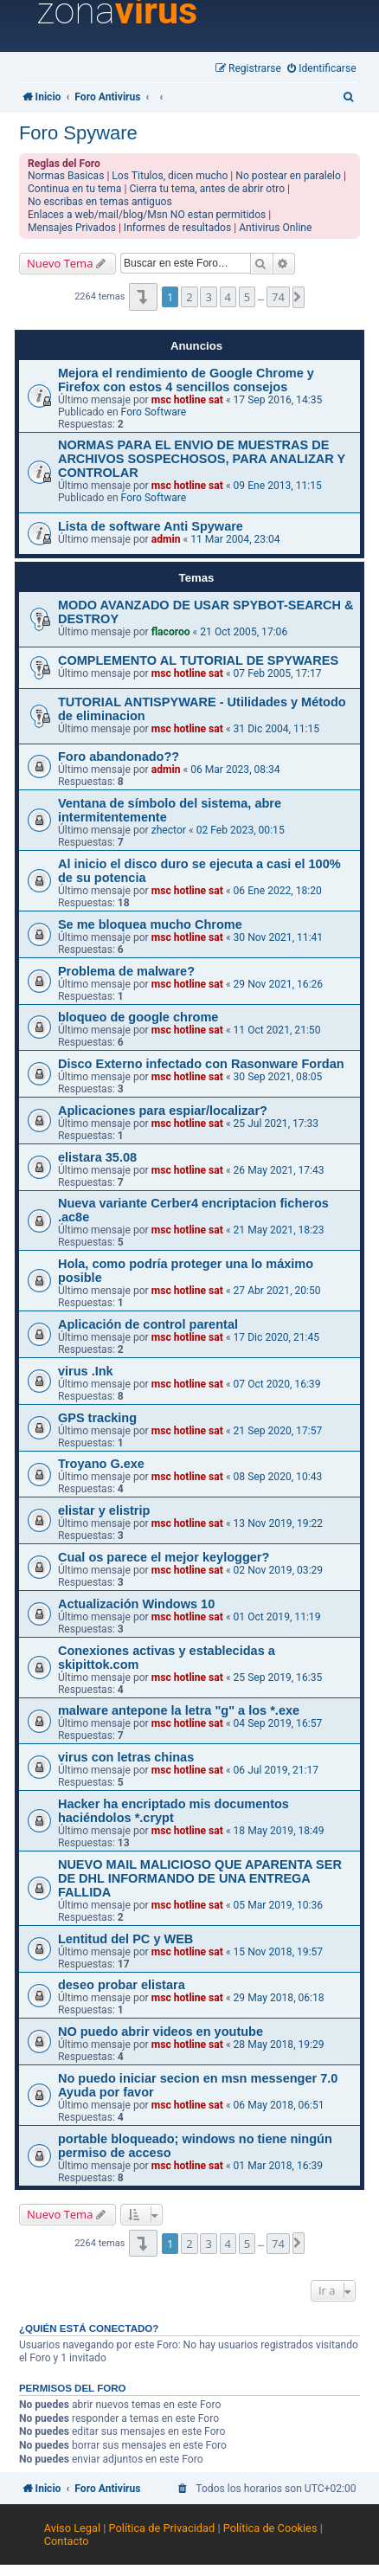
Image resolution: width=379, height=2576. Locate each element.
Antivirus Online (275, 228)
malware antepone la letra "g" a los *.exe (178, 1710)
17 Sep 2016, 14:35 (278, 400)
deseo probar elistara (121, 1985)
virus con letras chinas (126, 1757)
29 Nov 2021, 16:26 (279, 984)
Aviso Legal (72, 2527)
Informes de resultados (177, 228)
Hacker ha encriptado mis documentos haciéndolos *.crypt (173, 1811)
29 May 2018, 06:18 (279, 1998)
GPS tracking (97, 1418)
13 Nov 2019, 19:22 (279, 1523)
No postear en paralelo (288, 176)
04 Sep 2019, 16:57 (278, 1723)
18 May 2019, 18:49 (279, 1831)
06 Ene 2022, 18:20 (278, 891)
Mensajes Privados (72, 228)
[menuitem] (322, 68)
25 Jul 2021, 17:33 (276, 1123)
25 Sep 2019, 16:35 (278, 1677)
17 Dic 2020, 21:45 (276, 1337)
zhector (168, 830)
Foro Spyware (78, 133)
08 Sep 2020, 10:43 (278, 1477)
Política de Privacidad (162, 2527)
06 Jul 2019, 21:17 (276, 1770)
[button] (143, 296)
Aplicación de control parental (148, 1324)
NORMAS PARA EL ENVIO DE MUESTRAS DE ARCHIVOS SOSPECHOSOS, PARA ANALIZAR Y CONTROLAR (201, 459)
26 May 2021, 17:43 (279, 1170)
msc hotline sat (187, 400)
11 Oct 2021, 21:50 (277, 1030)
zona (116, 11)
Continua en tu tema (75, 189)
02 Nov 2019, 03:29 (279, 1570)
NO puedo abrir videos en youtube (160, 2031)
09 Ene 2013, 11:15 (278, 486)
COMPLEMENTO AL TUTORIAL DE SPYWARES (198, 660)
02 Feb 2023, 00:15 (240, 830)
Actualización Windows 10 (136, 1604)
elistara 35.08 (97, 1157)
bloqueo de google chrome (138, 1017)
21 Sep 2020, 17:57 (278, 1431)
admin (166, 539)
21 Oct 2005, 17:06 (243, 632)
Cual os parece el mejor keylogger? (163, 1557)
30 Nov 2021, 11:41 (279, 937)
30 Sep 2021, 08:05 (278, 1077)
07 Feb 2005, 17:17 (278, 673)
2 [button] (189, 297)
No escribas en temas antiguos (100, 202)
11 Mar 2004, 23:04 (235, 539)
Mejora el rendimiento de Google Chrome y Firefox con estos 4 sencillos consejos (186, 380)
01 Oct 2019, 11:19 (277, 1617)
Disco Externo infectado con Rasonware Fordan (201, 1064)
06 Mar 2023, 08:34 (235, 769)
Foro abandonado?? (118, 756)
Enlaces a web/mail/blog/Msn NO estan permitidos (147, 215)
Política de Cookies (270, 2527)
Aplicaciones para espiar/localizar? (162, 1110)
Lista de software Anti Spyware (150, 526)
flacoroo (170, 632)
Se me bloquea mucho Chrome (150, 924)
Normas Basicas (66, 176)
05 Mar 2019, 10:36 (279, 1905)
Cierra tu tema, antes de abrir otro (207, 189)
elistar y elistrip (104, 1510)
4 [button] (228, 297)
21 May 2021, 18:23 (279, 1230)
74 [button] (278, 297)
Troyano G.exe (101, 1464)
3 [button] (208, 297)
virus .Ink (85, 1371)
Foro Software (154, 412)
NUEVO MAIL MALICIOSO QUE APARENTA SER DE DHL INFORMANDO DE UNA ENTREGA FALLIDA (200, 1878)
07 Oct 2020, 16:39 (277, 1384)
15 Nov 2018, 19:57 (279, 1952)
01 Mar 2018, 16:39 (279, 2166)
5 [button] (247, 297)
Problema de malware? (126, 971)
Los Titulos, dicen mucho (170, 176)
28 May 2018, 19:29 (279, 2044)
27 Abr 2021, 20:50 (277, 1291)
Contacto (66, 2540)
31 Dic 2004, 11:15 (276, 729)
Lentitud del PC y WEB (125, 1939)
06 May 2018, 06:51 (279, 2105)
